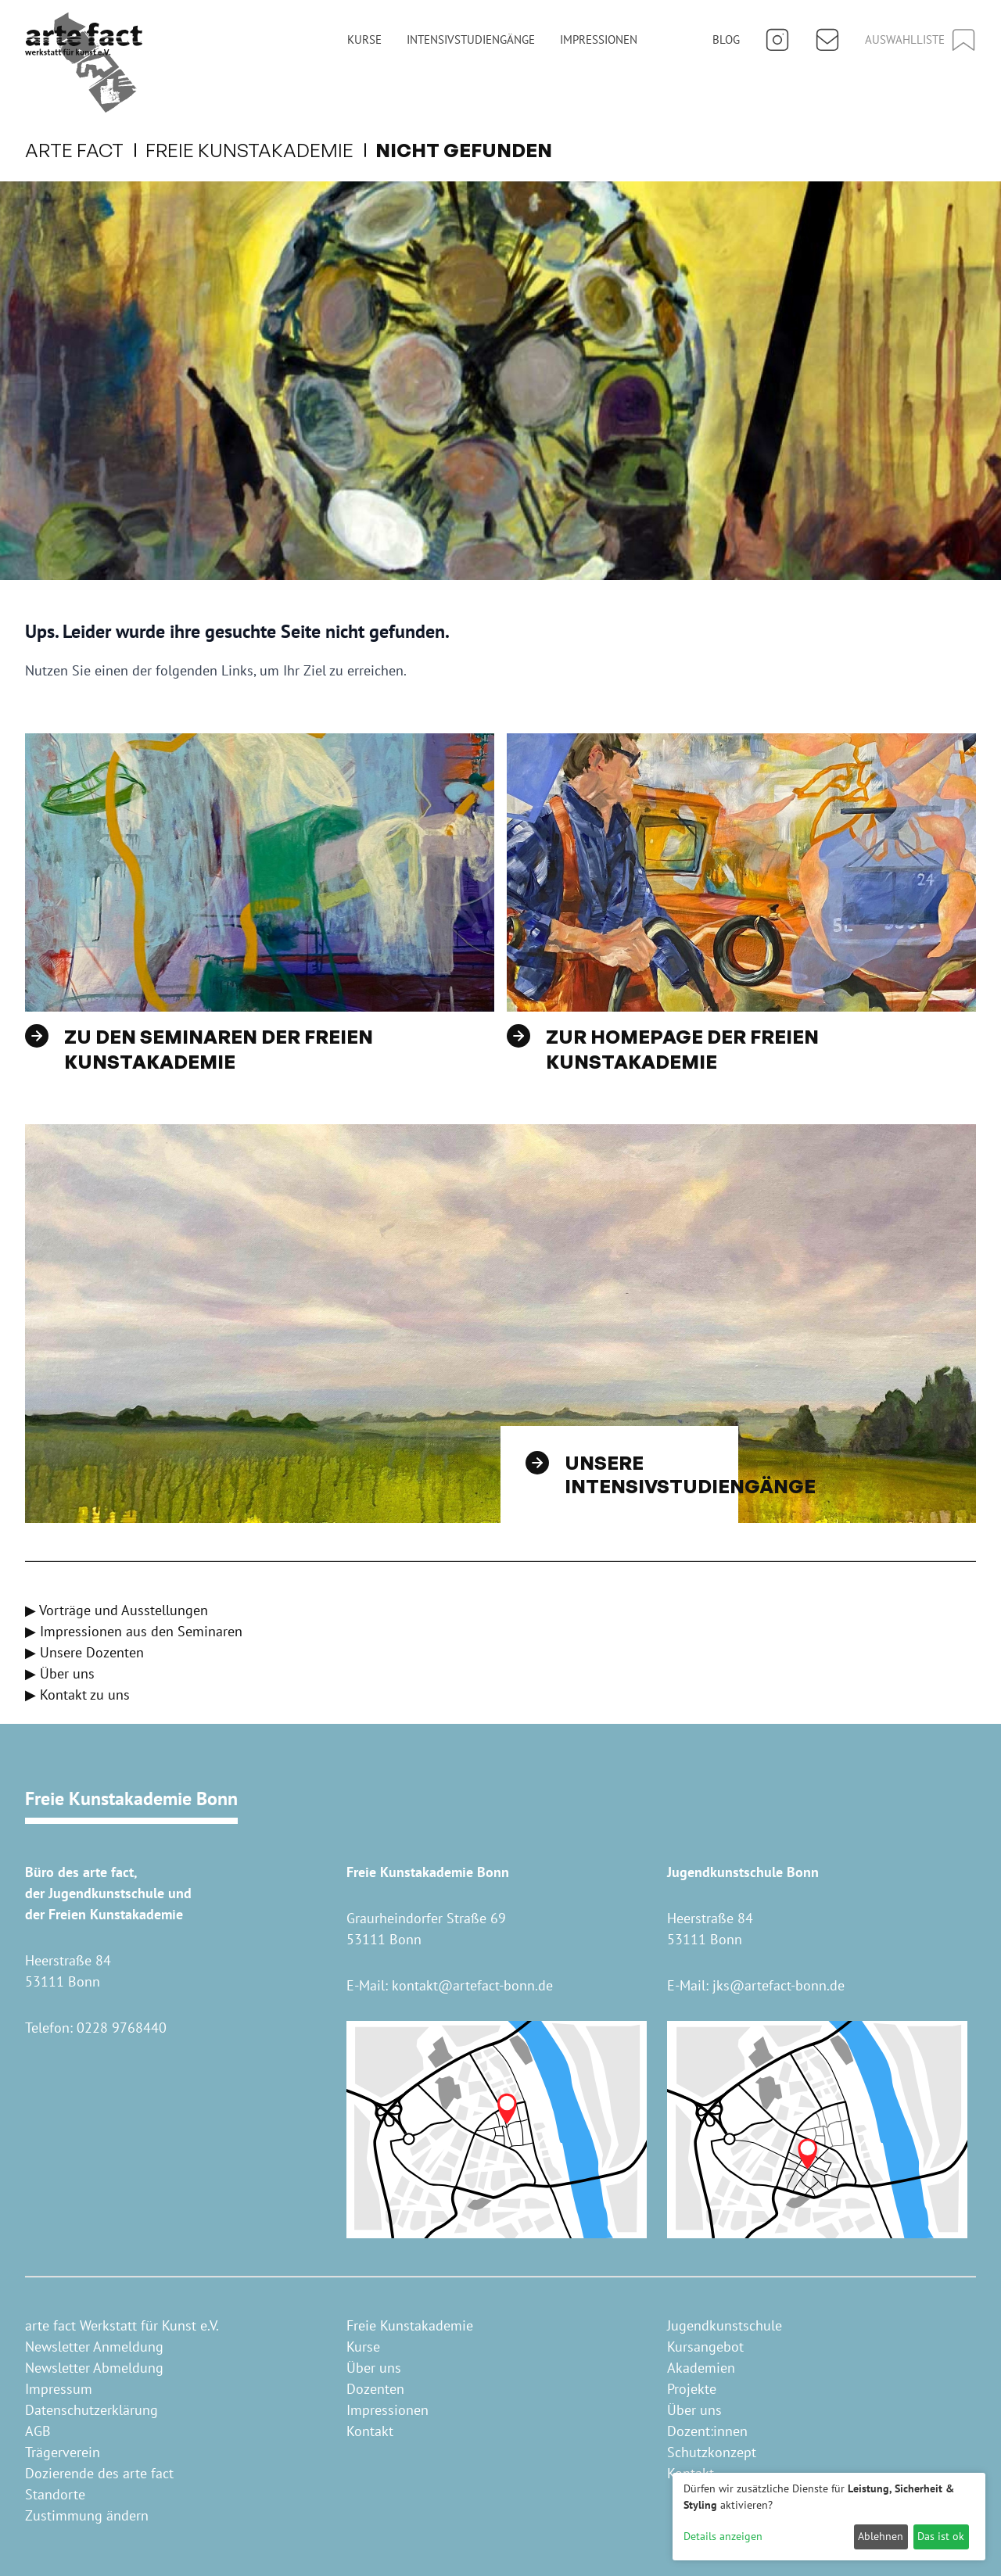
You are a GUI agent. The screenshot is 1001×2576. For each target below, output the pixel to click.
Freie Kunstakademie (258, 150)
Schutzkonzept (711, 2452)
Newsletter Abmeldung (94, 2368)
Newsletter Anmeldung (94, 2347)
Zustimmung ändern (87, 2515)
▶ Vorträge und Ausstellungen (116, 1610)
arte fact (83, 150)
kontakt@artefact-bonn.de (472, 1985)
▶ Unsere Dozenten (84, 1652)
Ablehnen (880, 2536)
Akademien (701, 2368)
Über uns (373, 2368)
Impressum (58, 2389)
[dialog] (829, 2516)
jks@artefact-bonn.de (778, 1985)
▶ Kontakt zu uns (77, 1695)
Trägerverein (62, 2452)
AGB (38, 2431)
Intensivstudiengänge (471, 39)
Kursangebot (705, 2347)
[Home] (83, 63)
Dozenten (375, 2389)
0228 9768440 (122, 2028)
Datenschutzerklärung (91, 2410)
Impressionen (598, 39)
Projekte (691, 2389)
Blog (726, 39)
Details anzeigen (722, 2536)
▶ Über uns (60, 1673)
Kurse (364, 39)
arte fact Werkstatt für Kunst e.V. (122, 2325)
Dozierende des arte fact (99, 2473)
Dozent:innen (707, 2431)
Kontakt (369, 2431)
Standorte (55, 2494)
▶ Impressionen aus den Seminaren (133, 1631)
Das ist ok (940, 2536)
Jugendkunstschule (724, 2325)
